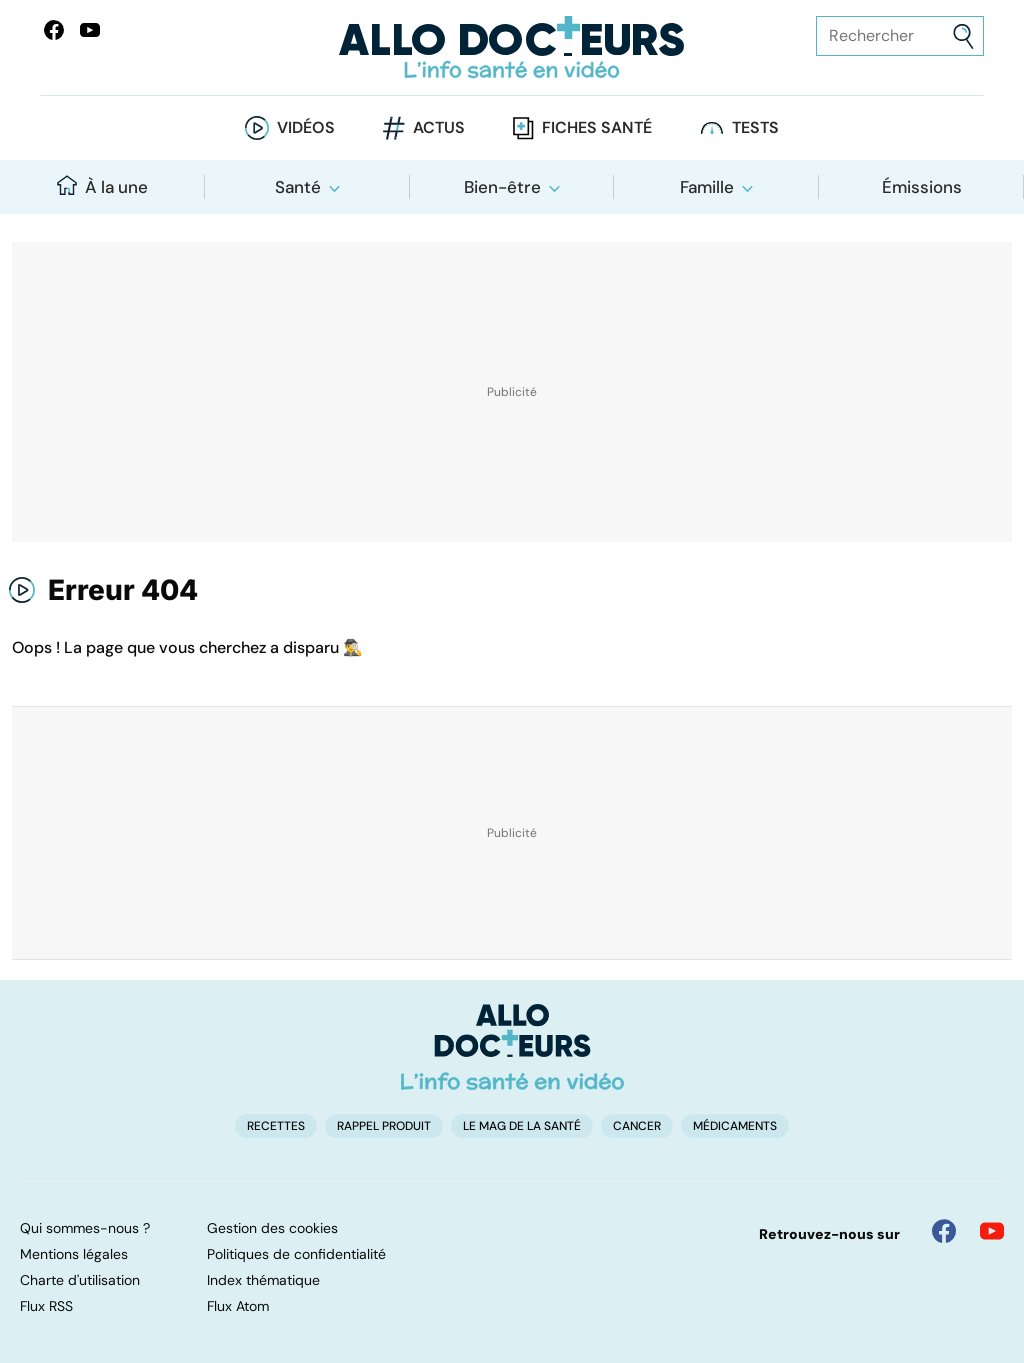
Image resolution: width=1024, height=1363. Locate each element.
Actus (439, 127)
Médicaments (735, 1126)
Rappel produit (384, 1126)
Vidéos (306, 127)
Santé (298, 187)
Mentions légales (74, 1254)
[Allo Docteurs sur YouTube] (90, 30)
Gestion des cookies (272, 1228)
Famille (707, 187)
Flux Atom (238, 1306)
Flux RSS (46, 1306)
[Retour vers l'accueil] (512, 47)
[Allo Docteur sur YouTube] (992, 1231)
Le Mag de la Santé (522, 1126)
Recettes (276, 1126)
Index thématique (263, 1280)
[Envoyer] (963, 36)
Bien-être (502, 187)
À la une (102, 186)
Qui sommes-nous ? (85, 1228)
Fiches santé (597, 127)
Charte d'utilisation (80, 1280)
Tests (755, 127)
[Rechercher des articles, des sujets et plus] (900, 36)
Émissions (922, 187)
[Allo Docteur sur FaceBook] (54, 30)
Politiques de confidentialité (296, 1254)
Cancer (637, 1126)
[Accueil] (512, 1047)
